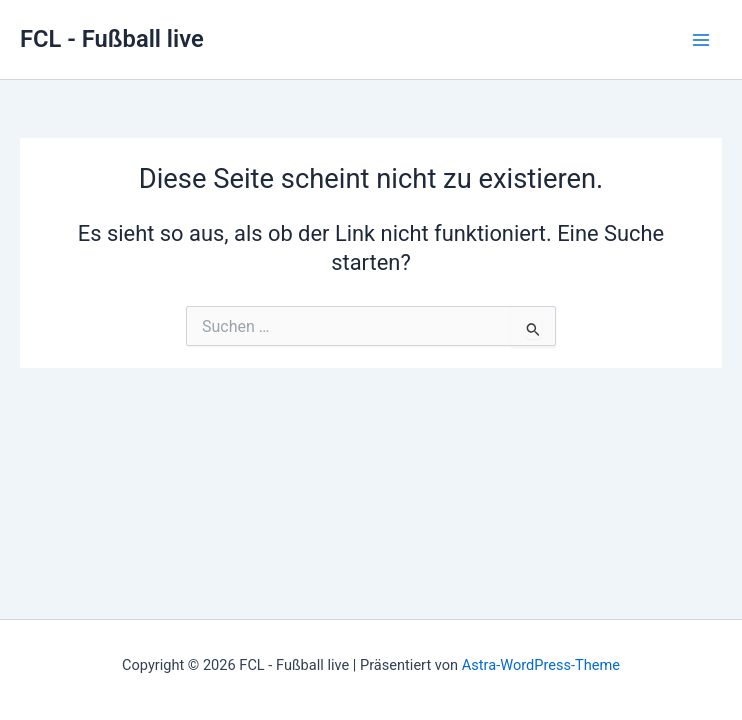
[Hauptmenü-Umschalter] (701, 40)
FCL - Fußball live (112, 39)
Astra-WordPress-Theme (541, 665)
